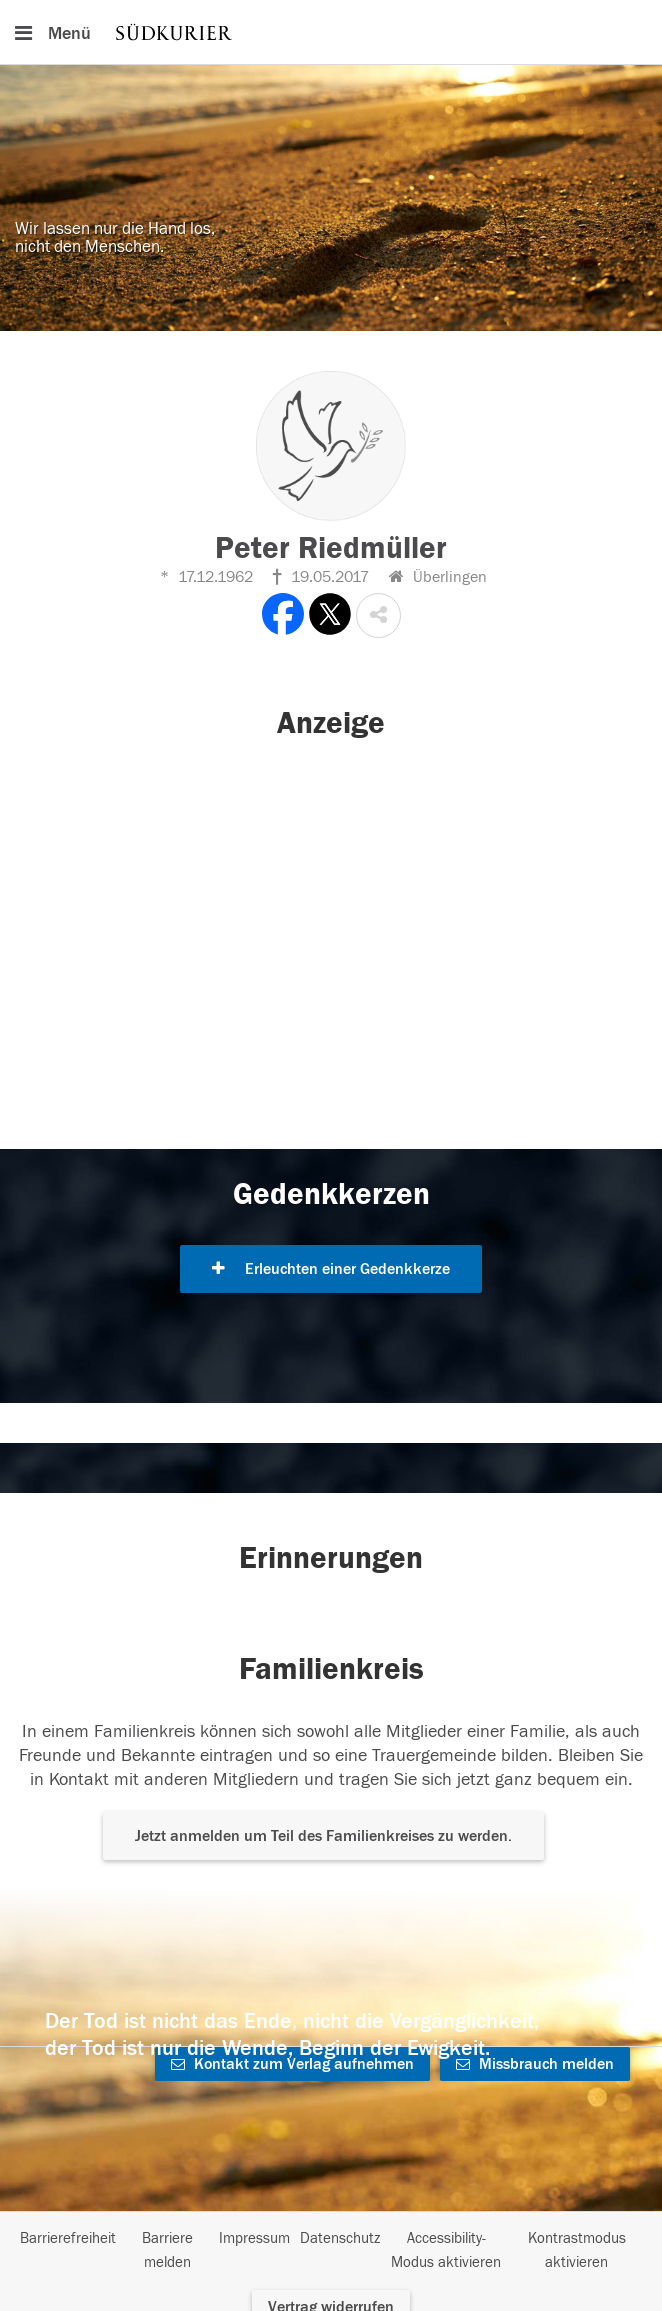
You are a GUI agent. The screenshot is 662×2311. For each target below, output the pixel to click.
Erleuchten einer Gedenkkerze (331, 1269)
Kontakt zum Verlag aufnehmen (292, 2064)
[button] (378, 615)
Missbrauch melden (535, 2064)
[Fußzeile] (331, 2251)
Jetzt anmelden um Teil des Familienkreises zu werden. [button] (323, 1836)
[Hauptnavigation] (331, 32)
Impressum (254, 2238)
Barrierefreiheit (68, 2238)
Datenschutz (340, 2238)
